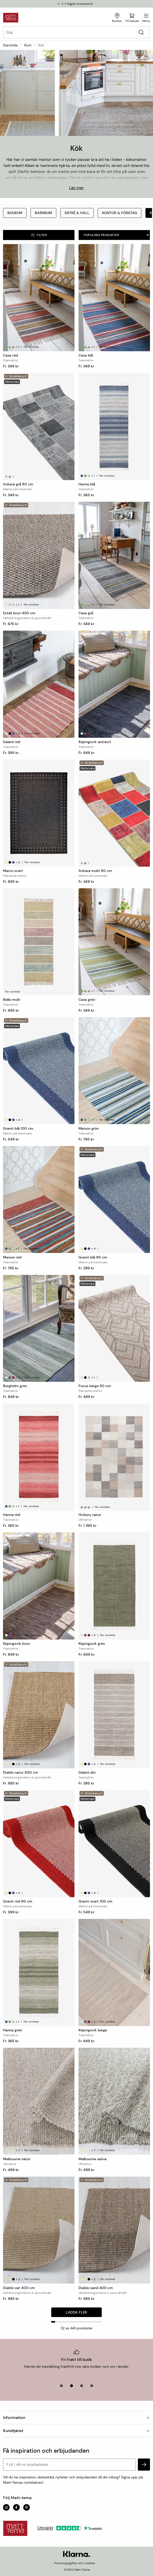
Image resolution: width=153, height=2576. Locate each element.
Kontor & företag (119, 213)
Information (76, 2417)
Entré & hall (77, 213)
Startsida (10, 45)
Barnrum (43, 213)
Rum (28, 45)
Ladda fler (76, 2312)
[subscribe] (144, 2464)
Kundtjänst (76, 2430)
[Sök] (141, 32)
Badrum (14, 213)
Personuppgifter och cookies (74, 2563)
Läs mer (76, 188)
